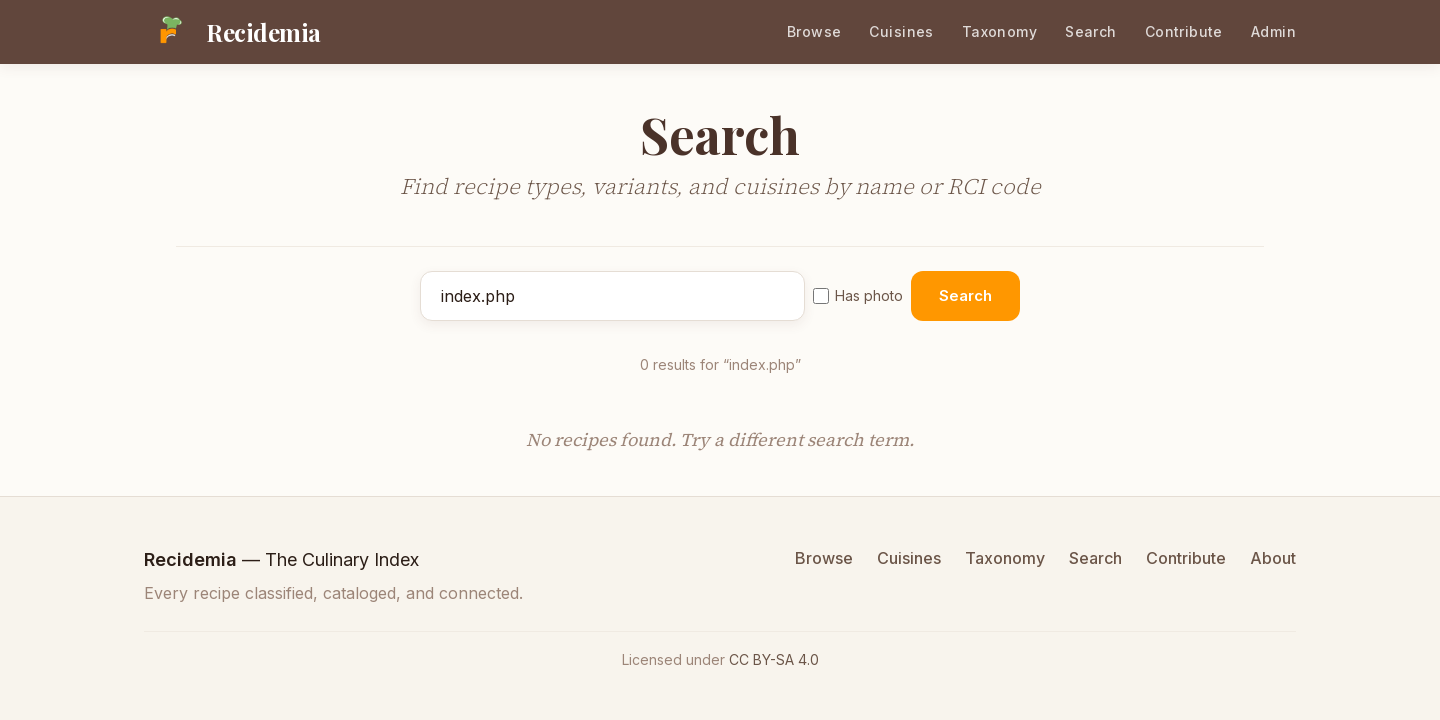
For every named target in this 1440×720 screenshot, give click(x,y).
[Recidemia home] (232, 32)
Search (1091, 31)
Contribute (1184, 31)
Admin (1273, 31)
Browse (814, 31)
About (1273, 558)
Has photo (858, 295)
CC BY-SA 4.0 (774, 659)
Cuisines (901, 31)
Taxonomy (999, 31)
